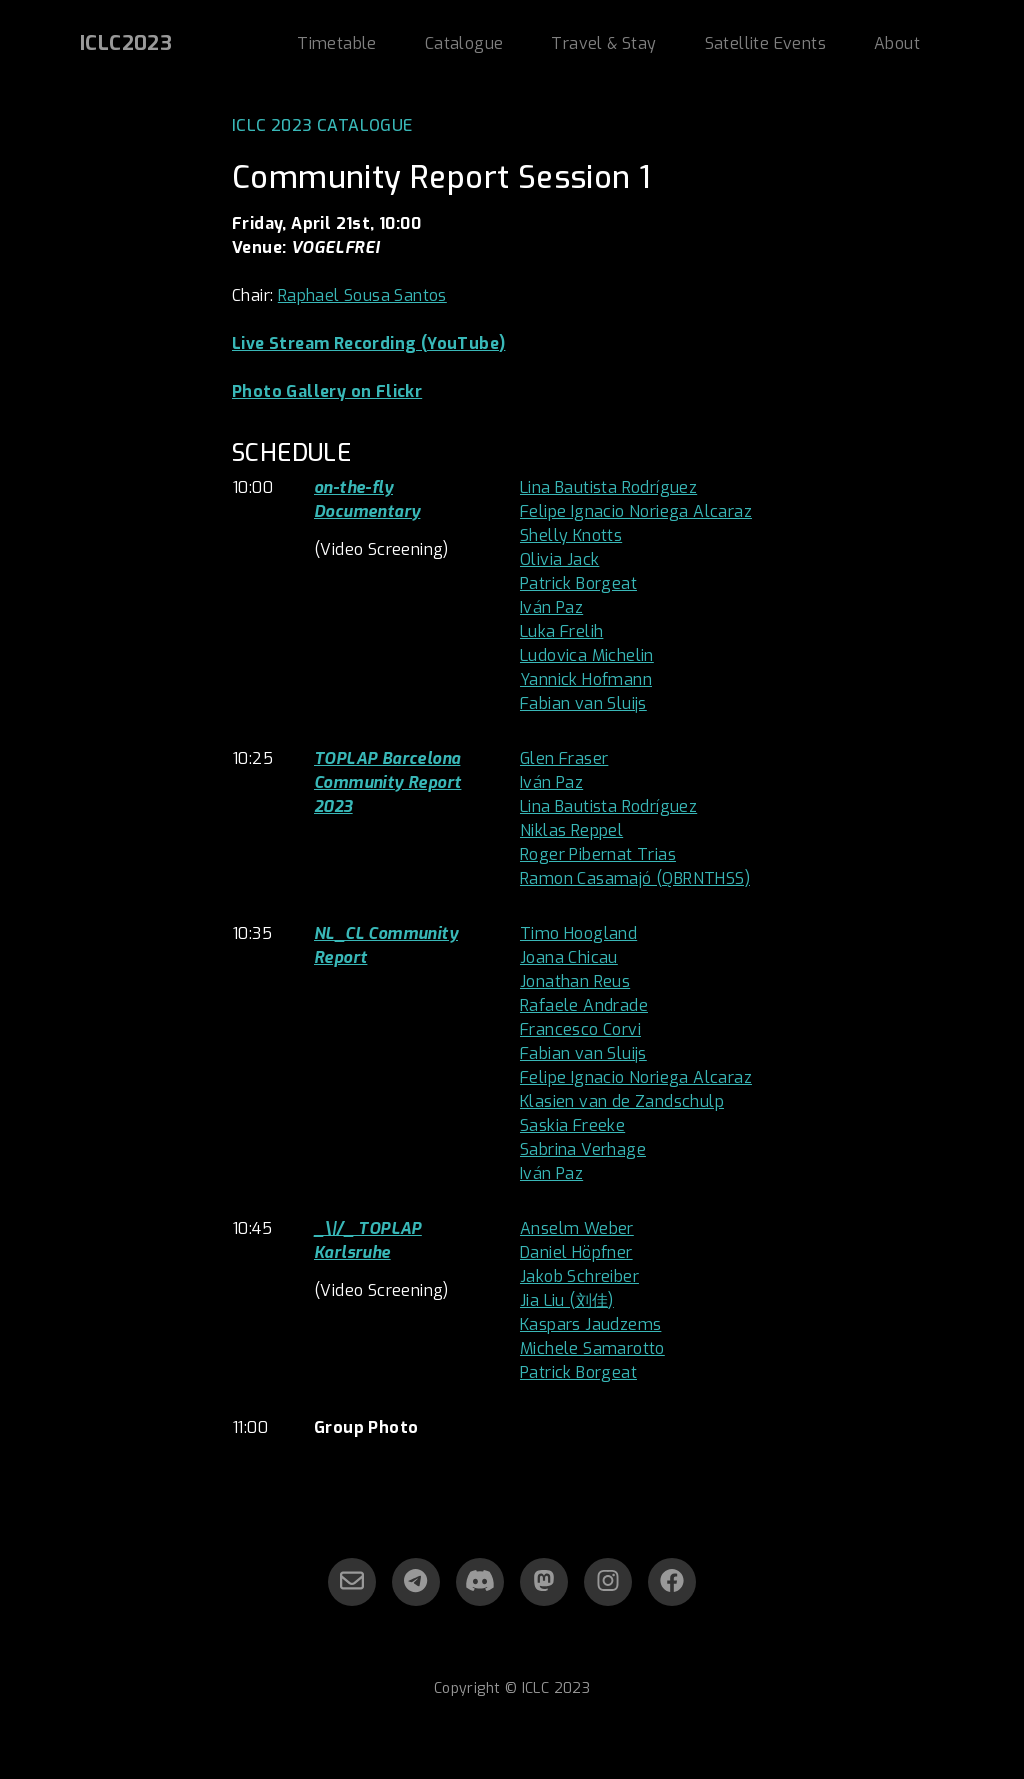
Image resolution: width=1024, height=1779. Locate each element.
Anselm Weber (577, 1228)
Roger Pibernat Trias (598, 854)
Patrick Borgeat (578, 583)
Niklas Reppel (571, 830)
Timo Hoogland (578, 933)
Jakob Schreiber (579, 1276)
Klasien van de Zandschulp (622, 1101)
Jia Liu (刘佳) (567, 1300)
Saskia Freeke (572, 1125)
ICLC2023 (126, 43)
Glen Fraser (564, 758)
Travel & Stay (603, 43)
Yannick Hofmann (586, 679)
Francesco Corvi (580, 1029)
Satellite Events (765, 43)
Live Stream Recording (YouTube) (368, 343)
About (897, 43)
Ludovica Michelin (587, 655)
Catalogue (464, 43)
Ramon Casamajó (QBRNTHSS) (635, 878)
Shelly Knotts (571, 535)
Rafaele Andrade (584, 1005)
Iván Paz (551, 607)
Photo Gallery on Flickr (327, 391)
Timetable (337, 43)
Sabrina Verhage (583, 1149)
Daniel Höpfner (576, 1252)
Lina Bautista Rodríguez (608, 487)
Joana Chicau (569, 957)
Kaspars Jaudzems (590, 1324)
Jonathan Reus (575, 981)
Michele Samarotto (592, 1348)
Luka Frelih (561, 631)
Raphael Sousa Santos (362, 295)
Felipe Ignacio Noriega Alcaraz (636, 511)
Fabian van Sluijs (583, 703)
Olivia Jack (559, 559)
